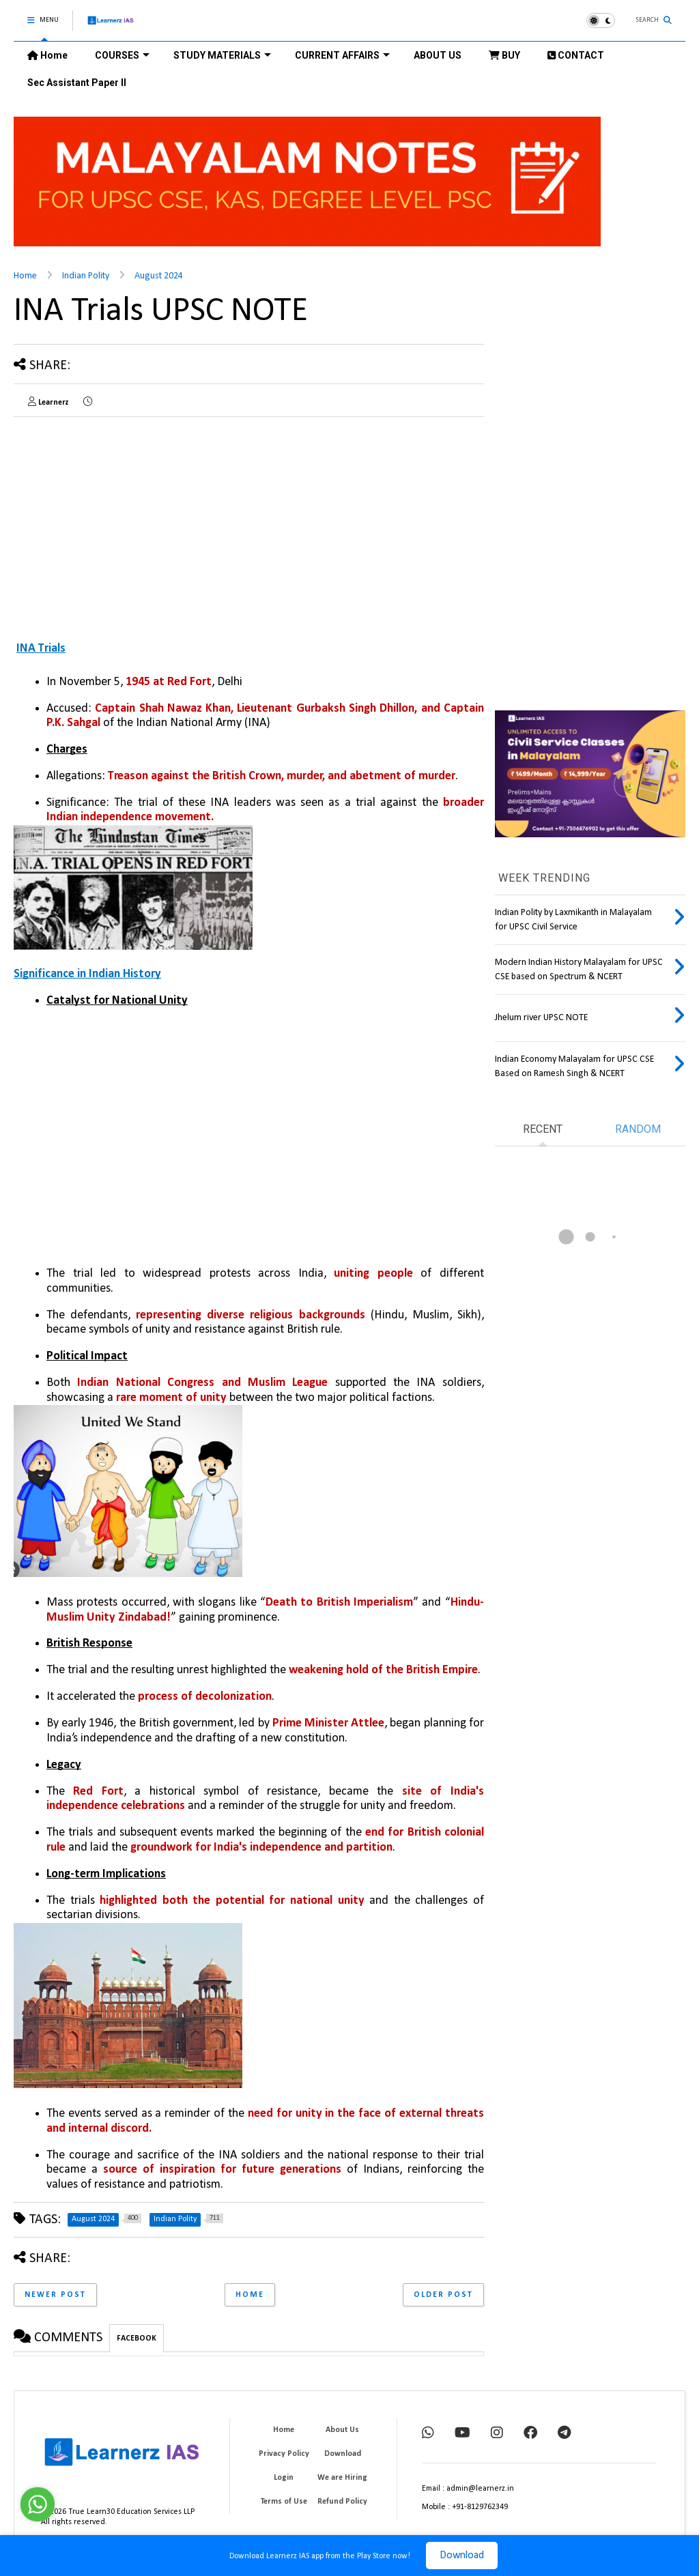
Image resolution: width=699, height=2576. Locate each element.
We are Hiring (342, 2478)
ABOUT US (437, 55)
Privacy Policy (284, 2454)
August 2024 (158, 276)
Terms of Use (284, 2502)
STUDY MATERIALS (222, 55)
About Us (342, 2430)
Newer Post (55, 2295)
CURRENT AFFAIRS (342, 55)
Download (462, 2555)
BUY (504, 55)
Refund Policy (342, 2502)
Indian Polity (85, 276)
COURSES (122, 55)
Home (47, 55)
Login (284, 2478)
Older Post (443, 2295)
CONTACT (575, 55)
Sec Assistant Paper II (76, 82)
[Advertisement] (128, 522)
